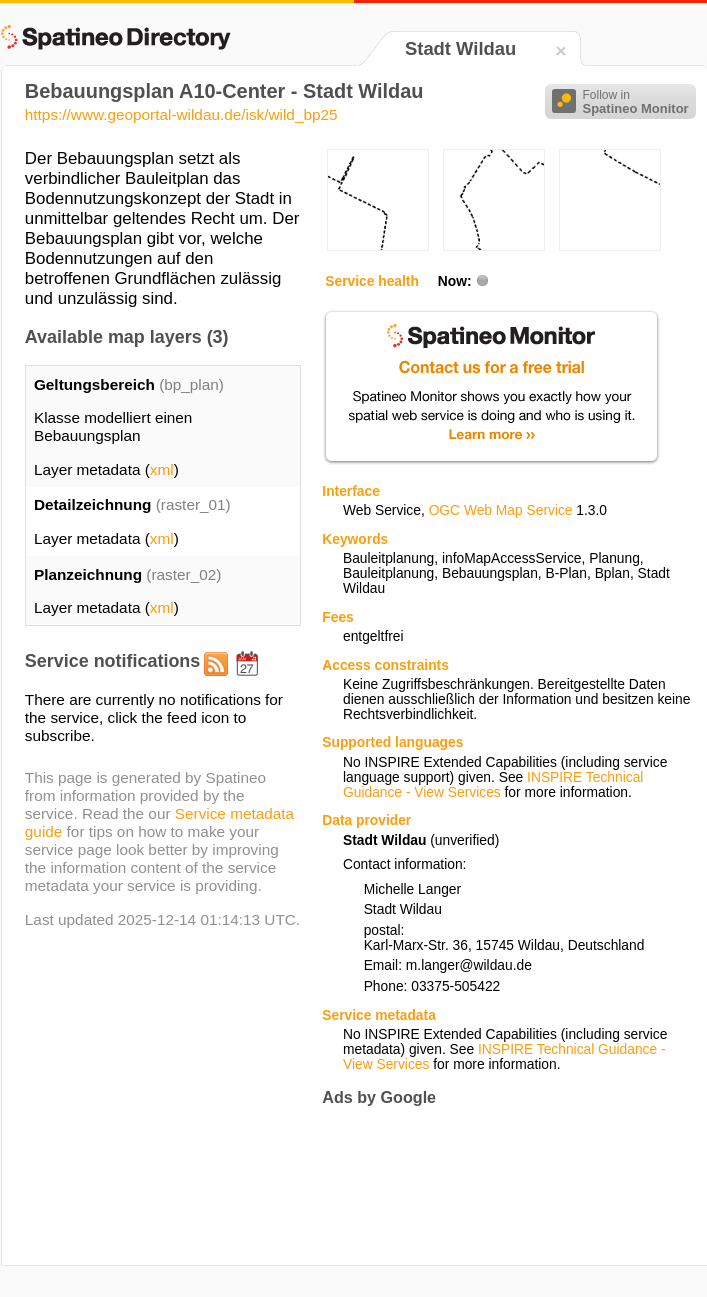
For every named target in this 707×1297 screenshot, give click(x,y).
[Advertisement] (386, 1185)
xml (162, 469)
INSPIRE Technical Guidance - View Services (493, 785)
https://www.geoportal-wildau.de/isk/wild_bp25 (181, 114)
